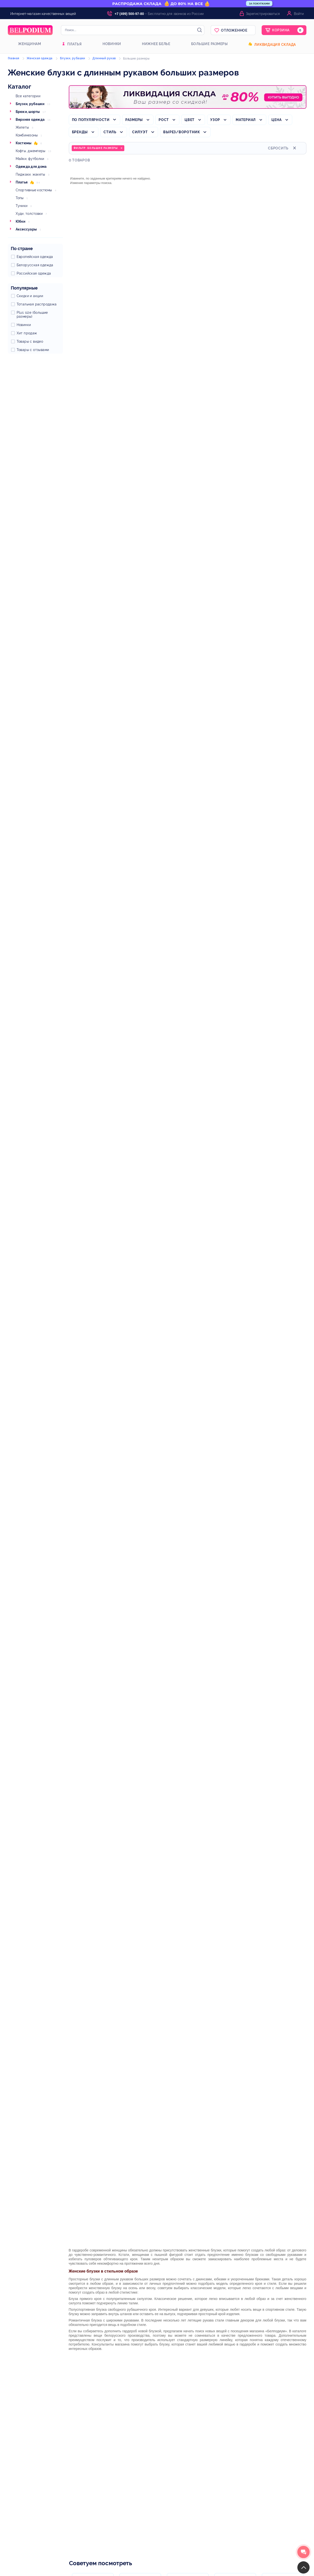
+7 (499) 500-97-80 (129, 14)
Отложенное (234, 30)
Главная (13, 58)
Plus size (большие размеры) (32, 314)
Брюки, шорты (28, 112)
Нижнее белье (156, 44)
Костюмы (24, 143)
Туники (22, 206)
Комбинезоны (27, 135)
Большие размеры (209, 44)
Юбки (20, 221)
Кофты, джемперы (31, 151)
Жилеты (22, 127)
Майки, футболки (30, 159)
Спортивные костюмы (34, 190)
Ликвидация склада (275, 45)
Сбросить (282, 147)
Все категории (28, 96)
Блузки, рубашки (30, 104)
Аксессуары (26, 229)
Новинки (112, 44)
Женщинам (29, 44)
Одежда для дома (31, 167)
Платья (74, 44)
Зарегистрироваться (263, 14)
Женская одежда (40, 58)
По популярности (91, 120)
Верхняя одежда (30, 119)
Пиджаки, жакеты (30, 174)
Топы (20, 198)
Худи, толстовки (29, 214)
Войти (299, 14)
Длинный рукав (104, 58)
